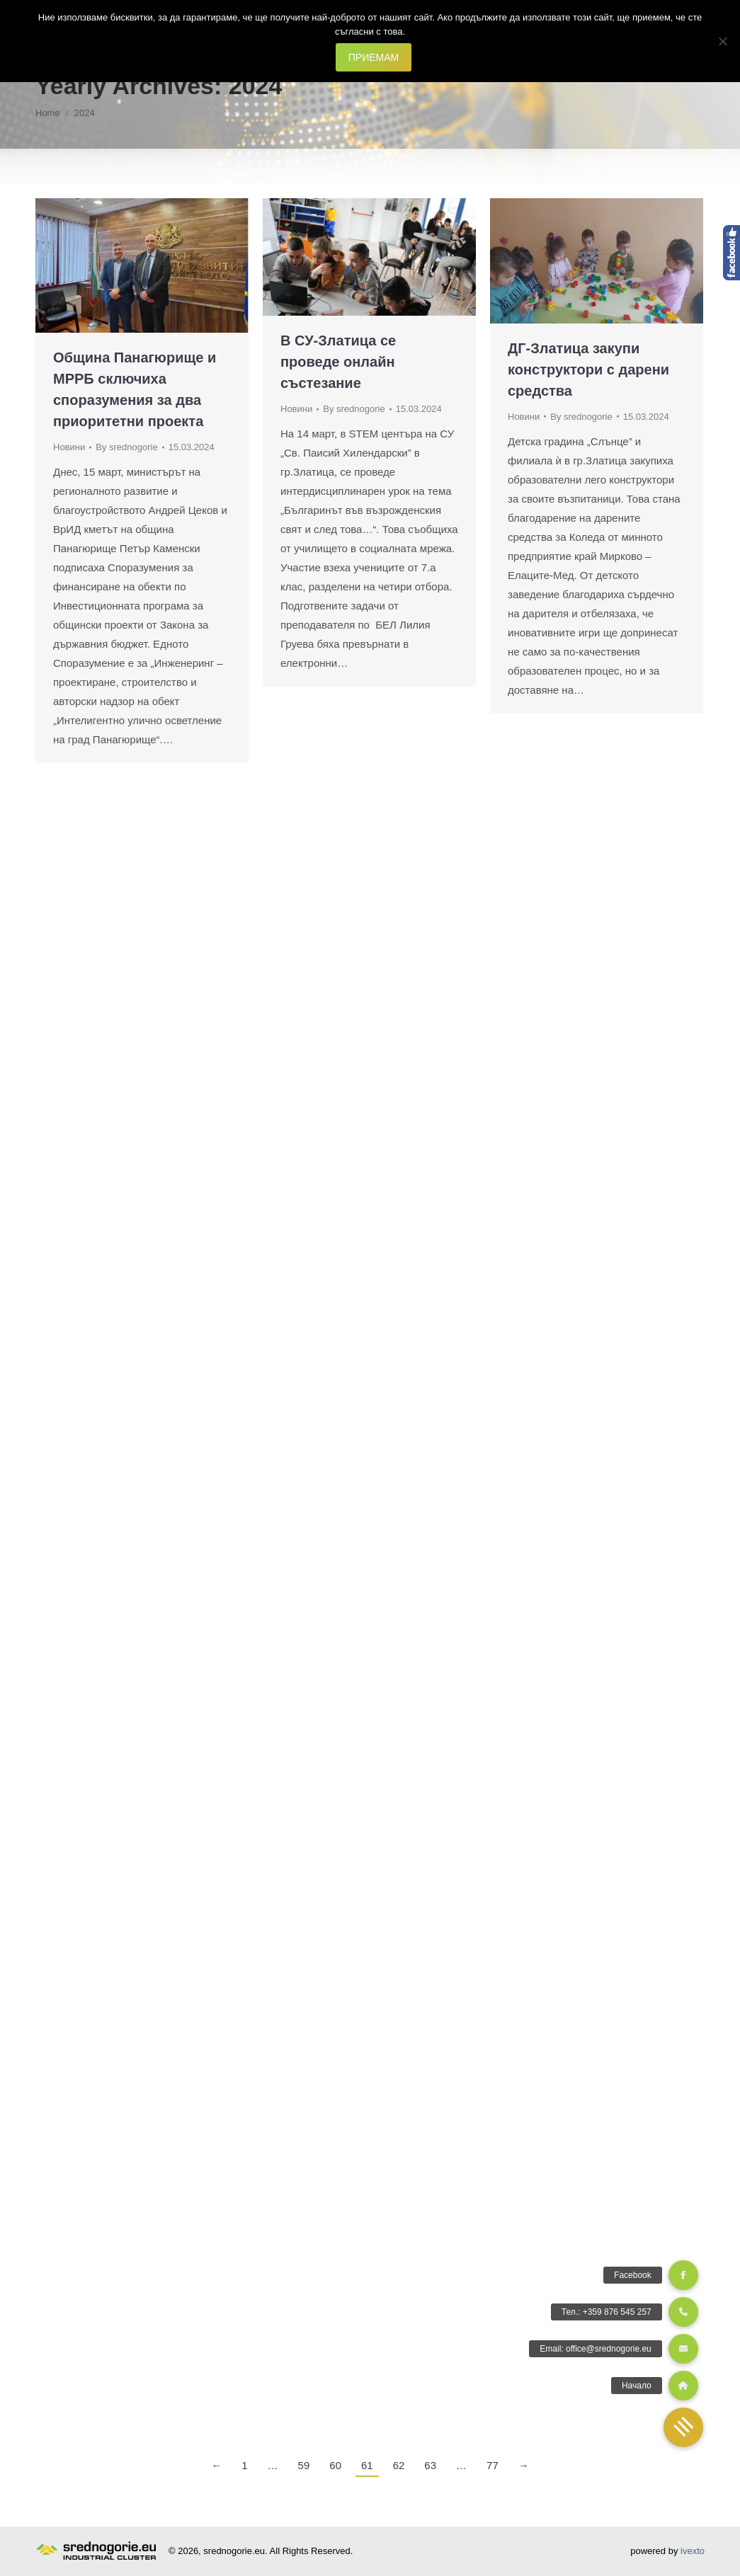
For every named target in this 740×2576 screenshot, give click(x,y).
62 (399, 2465)
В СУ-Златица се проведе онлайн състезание (338, 362)
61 (367, 2465)
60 (335, 2465)
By (126, 447)
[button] (683, 2427)
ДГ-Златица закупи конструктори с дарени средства (588, 369)
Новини (69, 447)
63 (430, 2465)
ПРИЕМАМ (373, 57)
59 (304, 2465)
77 (492, 2465)
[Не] (722, 41)
